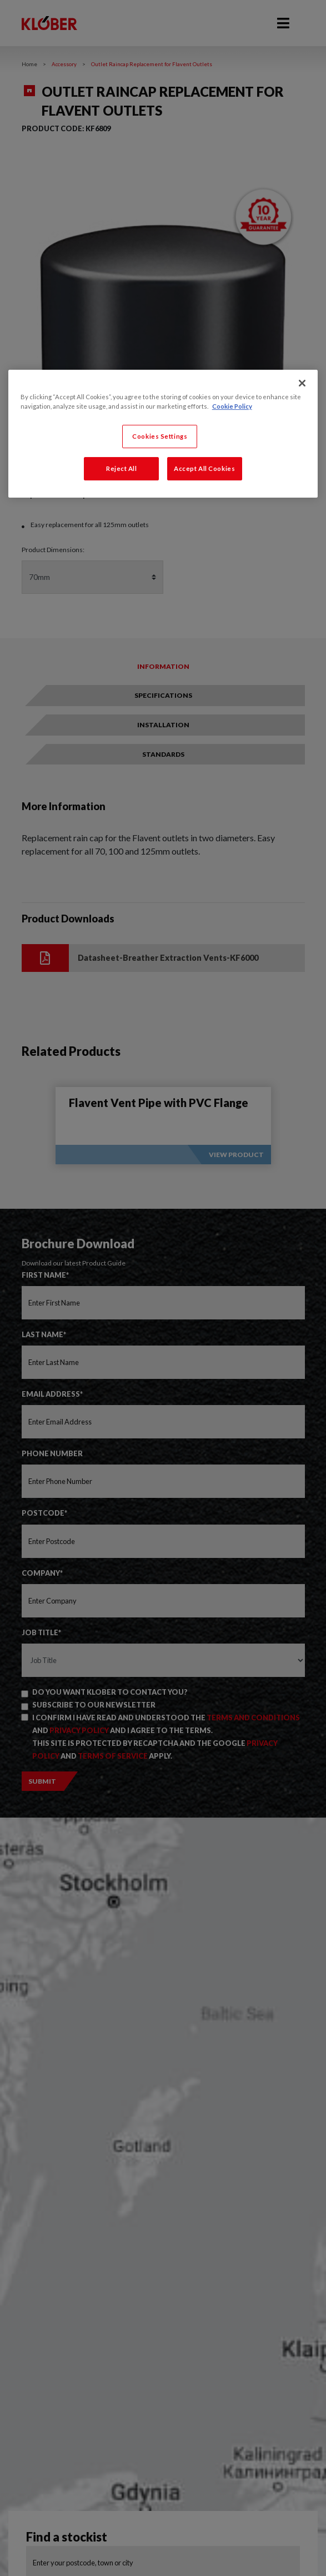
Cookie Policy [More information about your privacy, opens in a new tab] (232, 406)
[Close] (302, 383)
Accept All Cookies (204, 468)
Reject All (121, 468)
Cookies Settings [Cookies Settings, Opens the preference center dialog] (159, 436)
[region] (163, 434)
